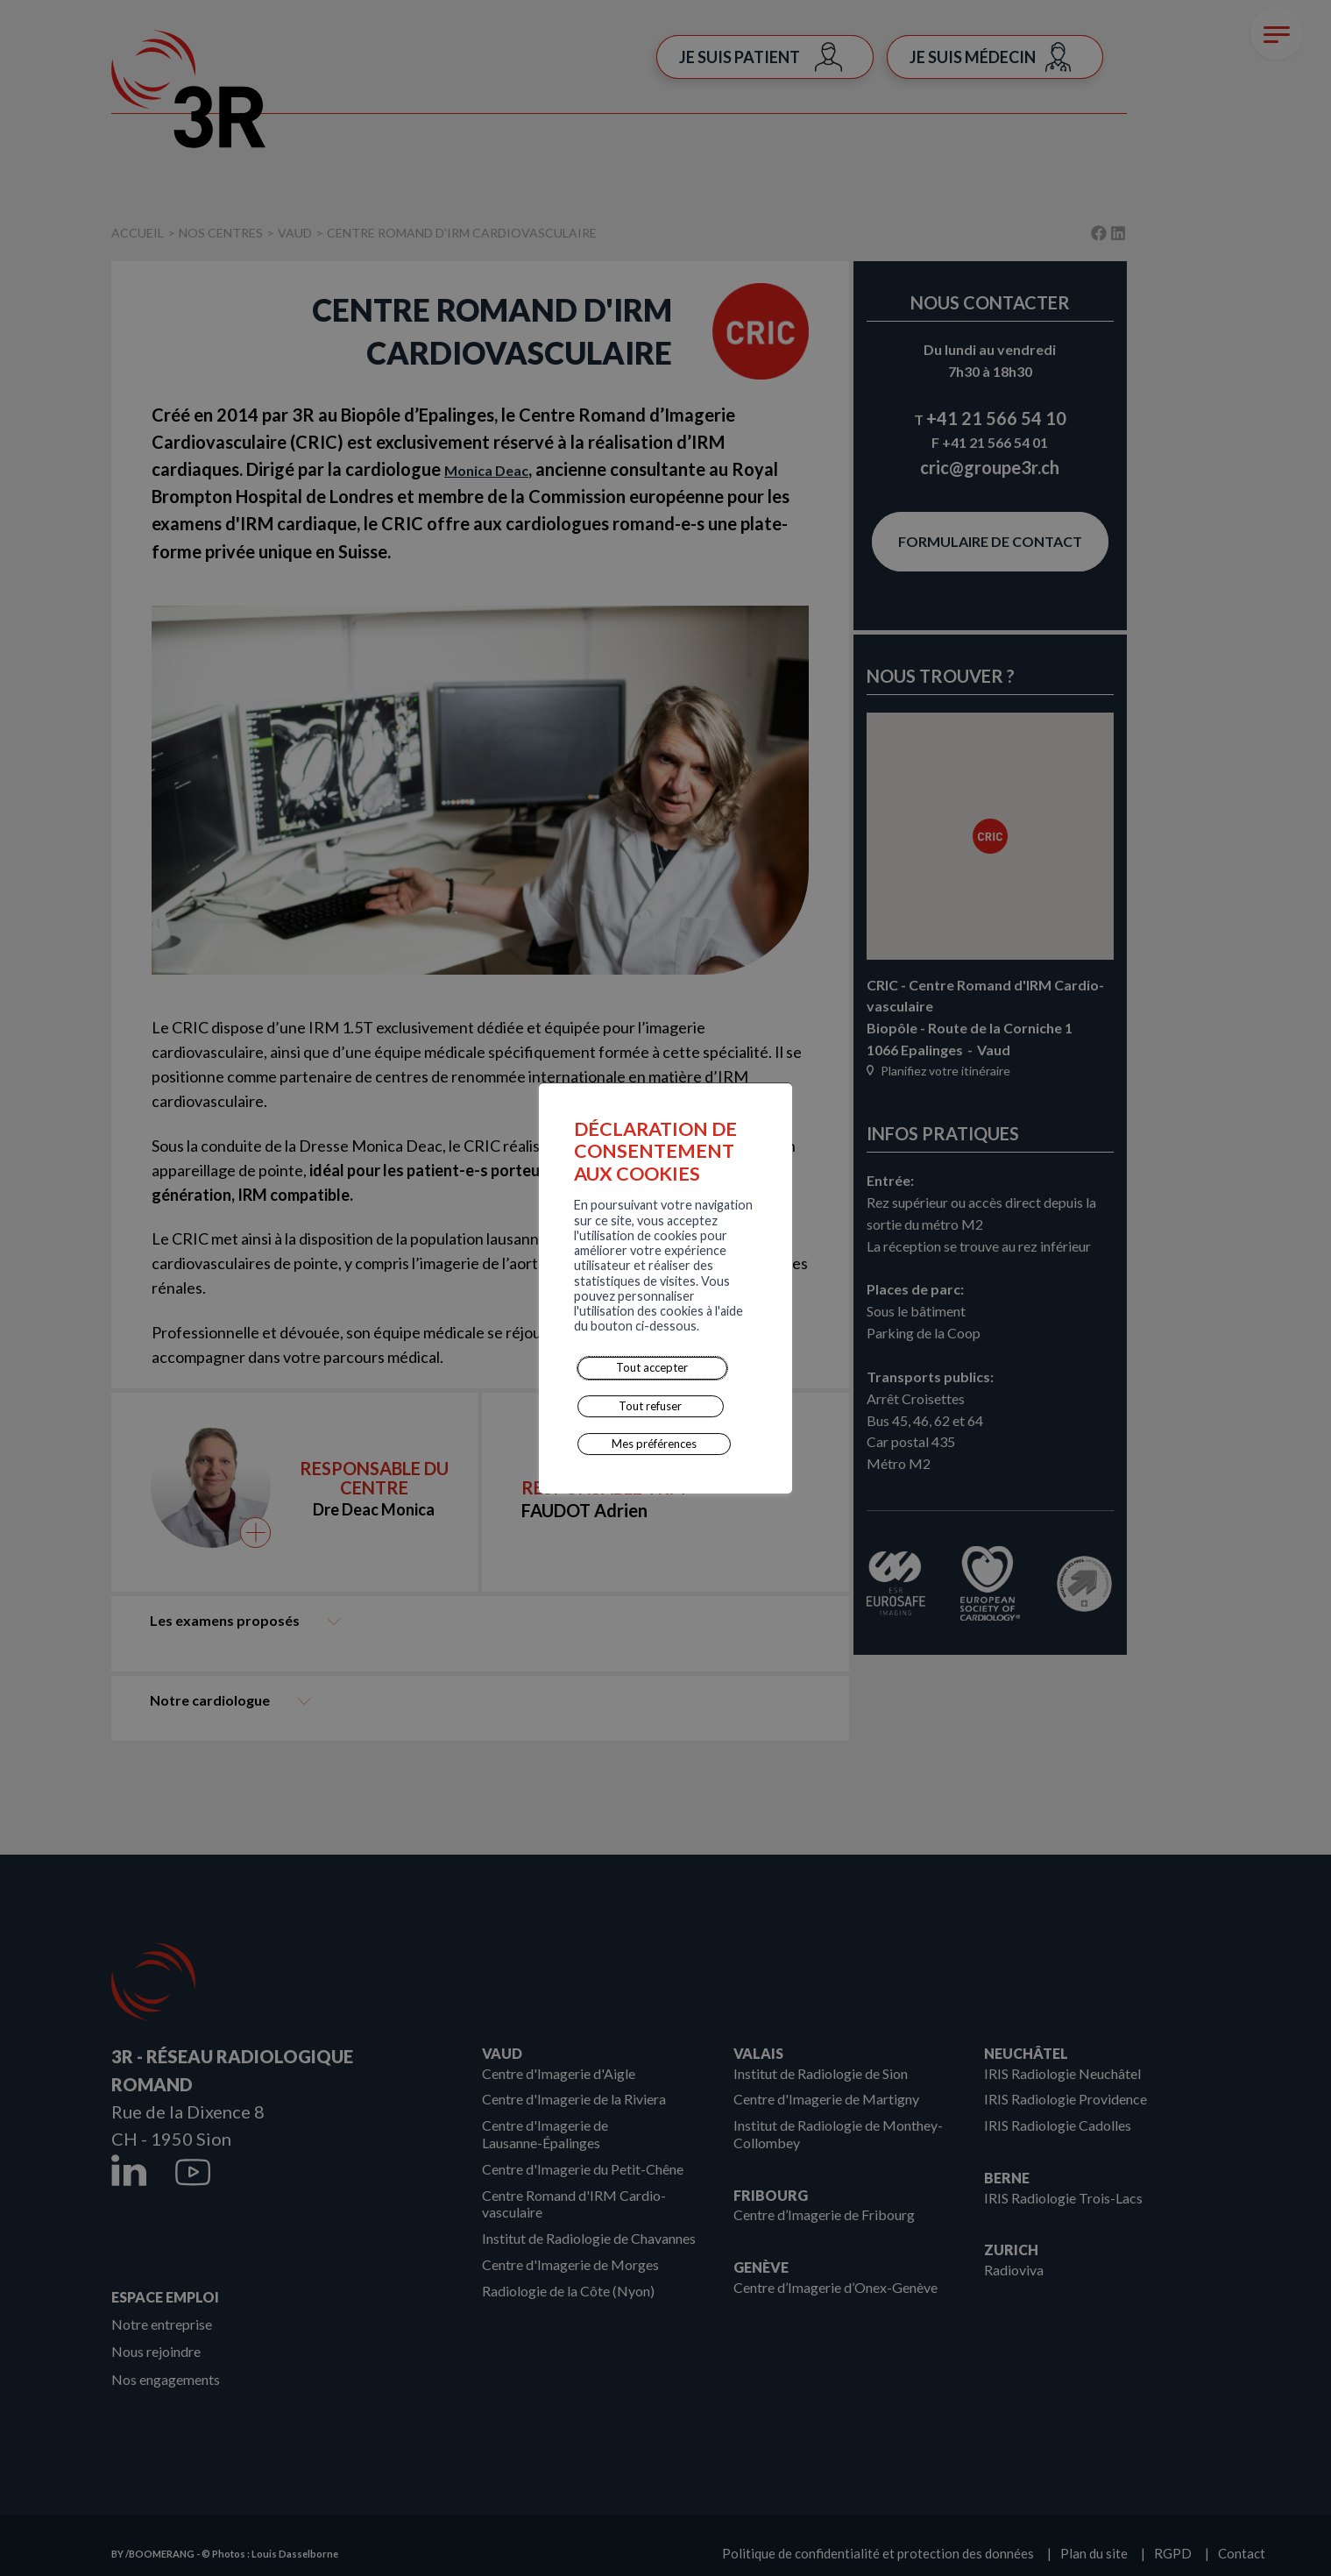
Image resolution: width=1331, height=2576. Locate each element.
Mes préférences (563, 1330)
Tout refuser (453, 1330)
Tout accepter (350, 1330)
